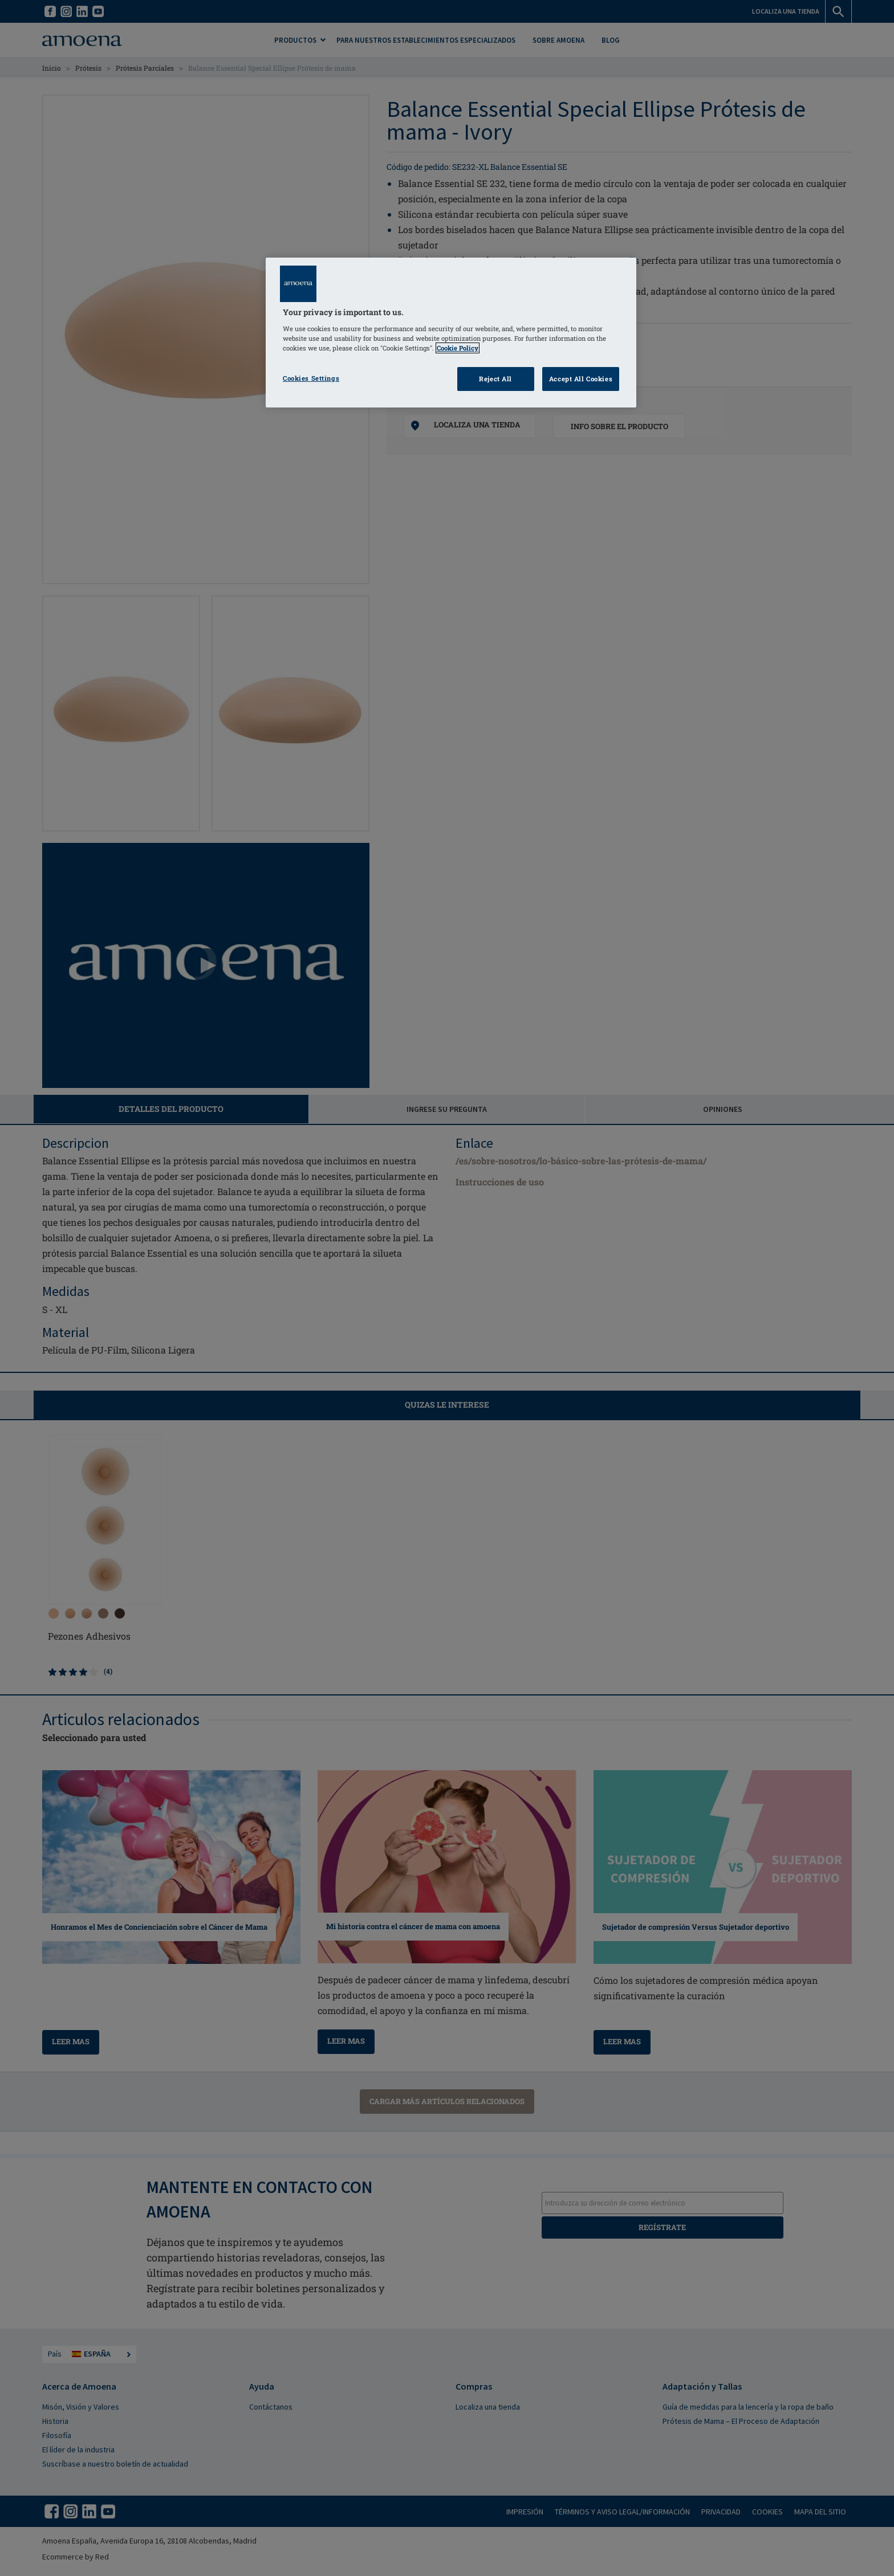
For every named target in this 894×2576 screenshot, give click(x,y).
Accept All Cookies (580, 378)
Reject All (495, 378)
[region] (451, 332)
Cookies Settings (311, 378)
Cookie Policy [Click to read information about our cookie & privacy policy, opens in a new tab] (457, 348)
